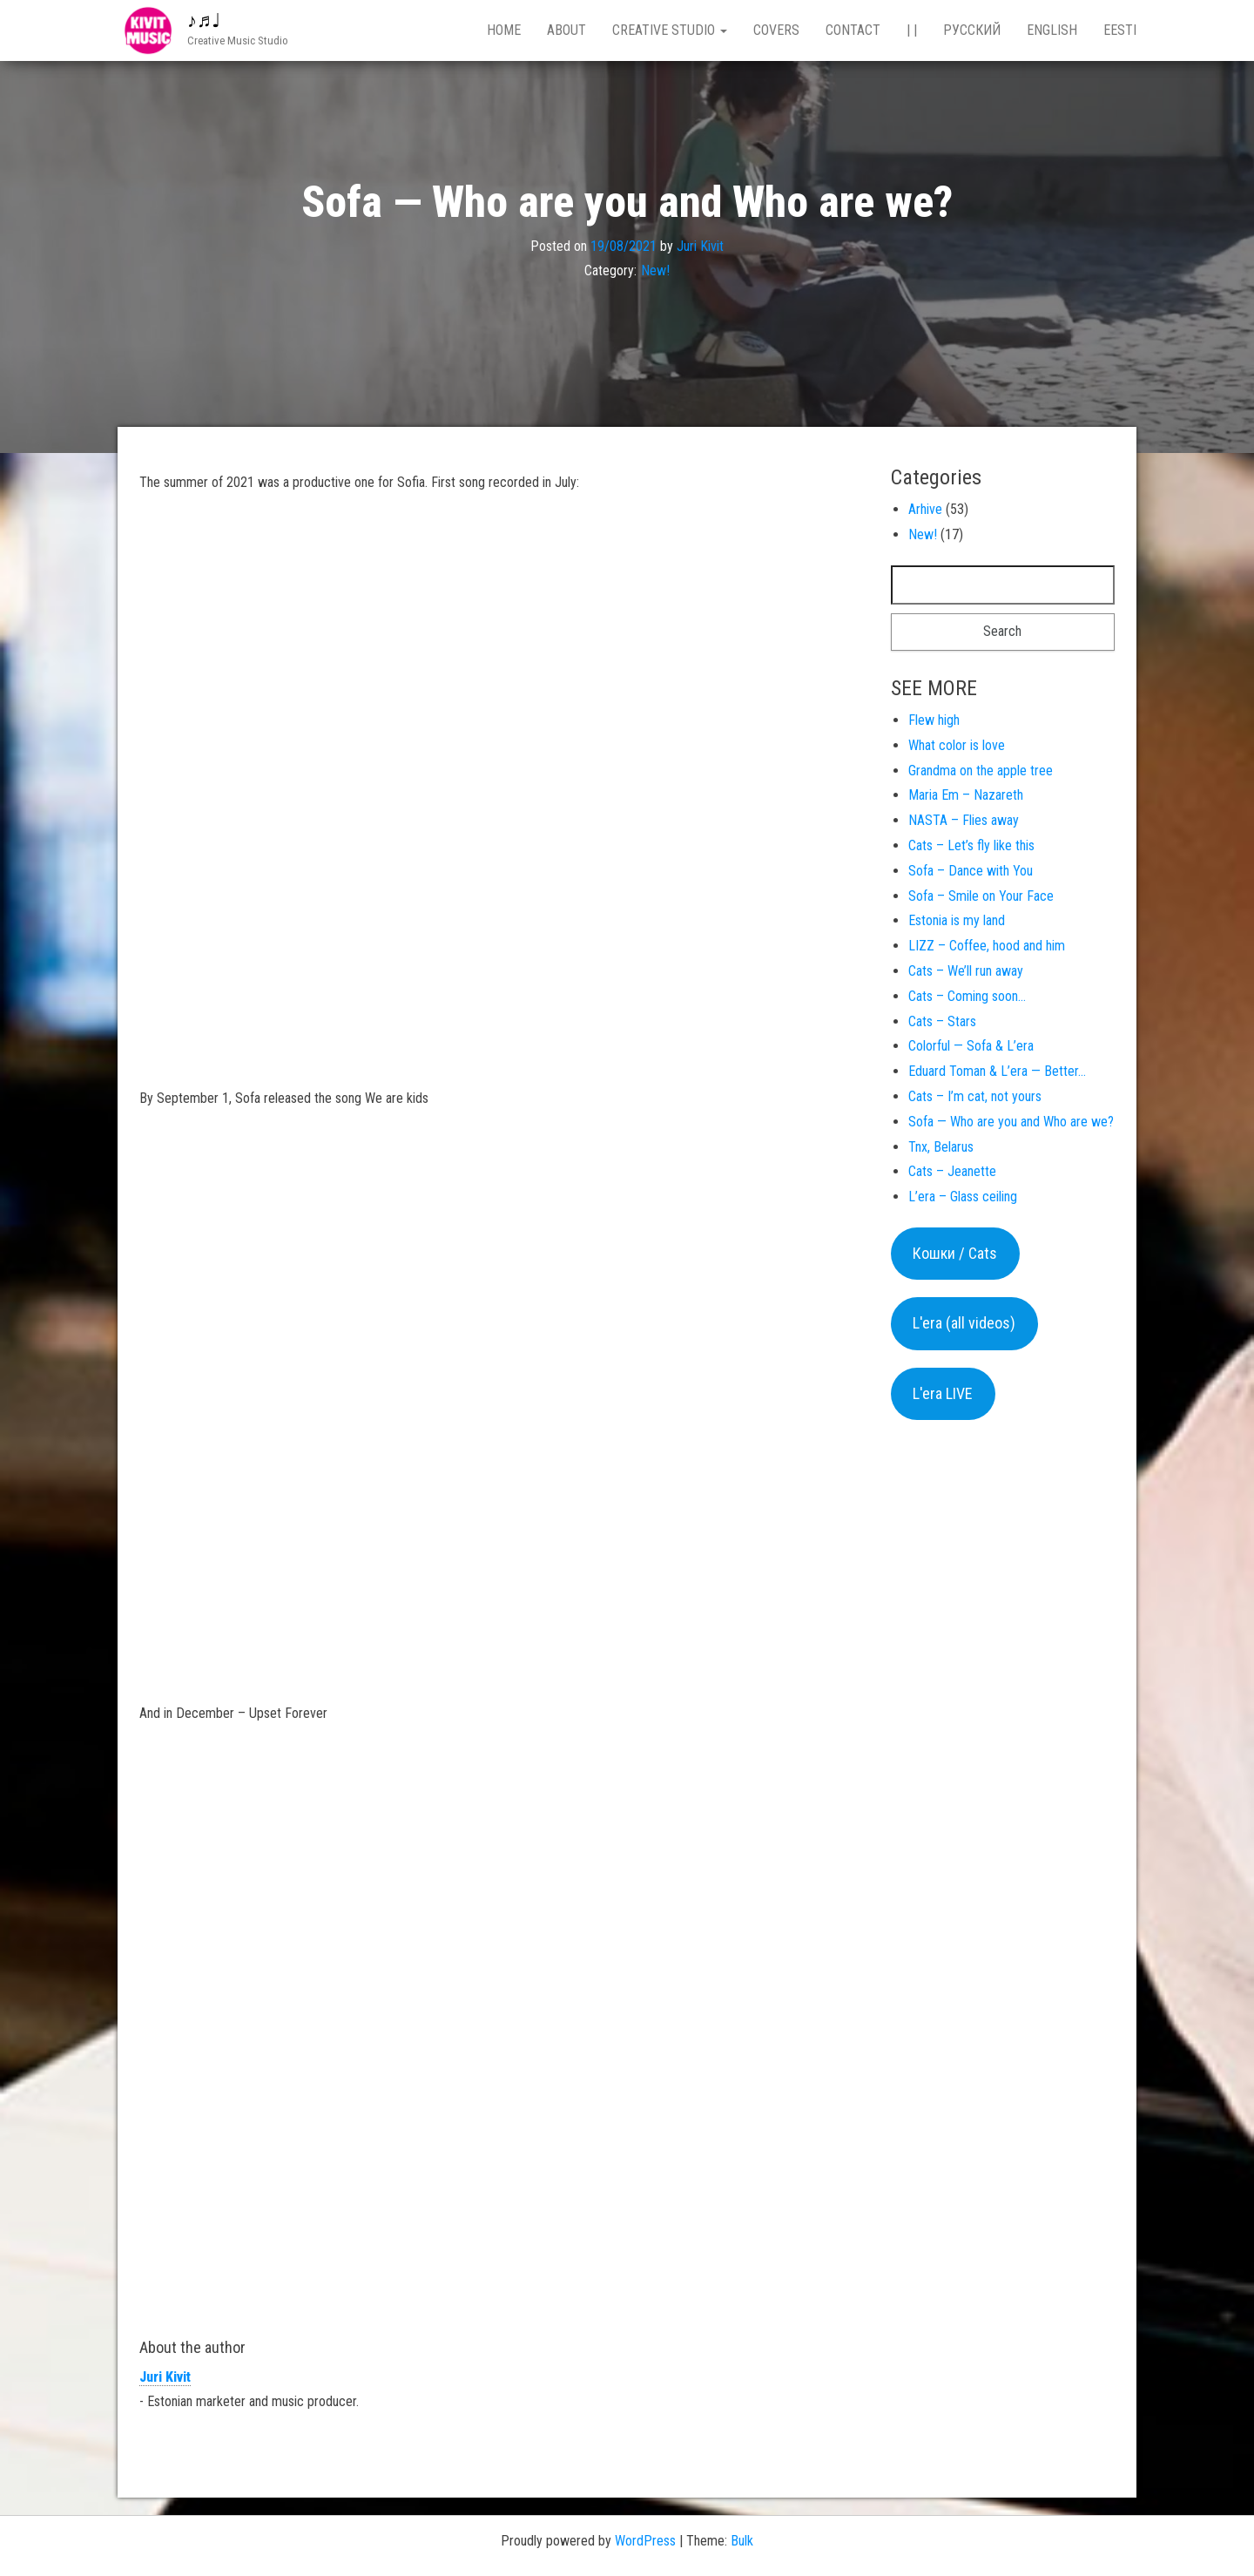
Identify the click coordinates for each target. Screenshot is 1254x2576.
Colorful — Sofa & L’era (971, 1046)
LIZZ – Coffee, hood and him (986, 945)
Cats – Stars (942, 1021)
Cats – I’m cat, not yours (975, 1096)
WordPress (645, 2540)
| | (912, 30)
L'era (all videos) (964, 1323)
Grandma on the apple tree (980, 770)
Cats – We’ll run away (965, 971)
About (566, 30)
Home (504, 30)
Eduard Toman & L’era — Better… (997, 1071)
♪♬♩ (203, 20)
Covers (776, 30)
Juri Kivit (700, 245)
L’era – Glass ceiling (962, 1196)
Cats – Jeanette (952, 1171)
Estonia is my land (956, 920)
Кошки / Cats (955, 1253)
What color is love (956, 745)
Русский (972, 30)
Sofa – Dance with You (970, 870)
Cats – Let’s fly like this (971, 845)
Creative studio (669, 30)
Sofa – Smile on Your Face (981, 896)
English (1052, 30)
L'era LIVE (943, 1393)
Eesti (1119, 30)
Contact (853, 30)
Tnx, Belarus (941, 1147)
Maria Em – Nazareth (965, 795)
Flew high (934, 720)
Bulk (742, 2540)
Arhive (925, 509)
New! (655, 270)
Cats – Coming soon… (967, 996)
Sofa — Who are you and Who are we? (1011, 1121)
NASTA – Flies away (963, 820)
